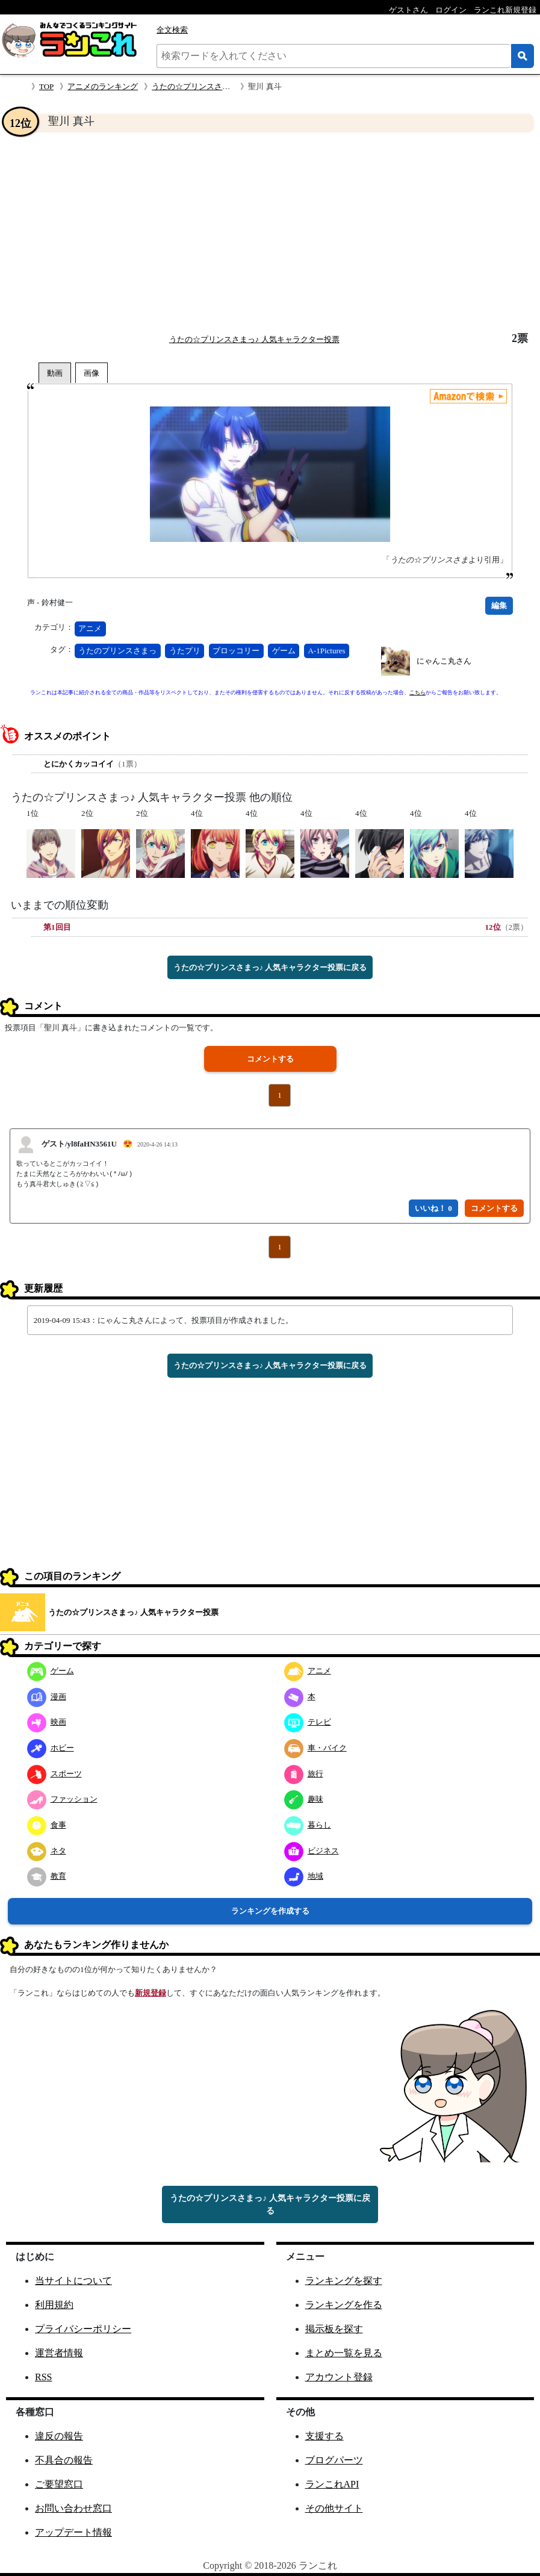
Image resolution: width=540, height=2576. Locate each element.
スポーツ (54, 1773)
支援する (324, 2436)
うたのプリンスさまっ (117, 650)
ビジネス (311, 1850)
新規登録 (150, 1992)
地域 (303, 1876)
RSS (43, 2377)
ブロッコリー (236, 650)
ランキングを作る (343, 2305)
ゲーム (284, 650)
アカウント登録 (339, 2377)
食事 (46, 1824)
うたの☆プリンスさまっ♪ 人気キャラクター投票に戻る (270, 967)
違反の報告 (59, 2436)
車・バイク (315, 1747)
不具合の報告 (64, 2460)
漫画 (46, 1696)
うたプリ (184, 650)
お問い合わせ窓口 (73, 2508)
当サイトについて (73, 2281)
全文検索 (172, 29)
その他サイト (334, 2508)
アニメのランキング (102, 86)
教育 (46, 1876)
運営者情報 (59, 2353)
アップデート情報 (73, 2532)
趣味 (303, 1798)
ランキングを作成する (270, 1910)
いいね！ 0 (433, 1208)
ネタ (46, 1850)
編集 (499, 605)
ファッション (62, 1798)
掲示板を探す (334, 2329)
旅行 (303, 1773)
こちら (417, 692)
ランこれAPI (332, 2484)
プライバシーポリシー (83, 2329)
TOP (46, 86)
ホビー (50, 1747)
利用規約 (54, 2305)
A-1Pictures (326, 650)
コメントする (270, 1058)
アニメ (90, 628)
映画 (46, 1721)
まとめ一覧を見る (343, 2353)
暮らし (307, 1824)
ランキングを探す (343, 2281)
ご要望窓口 (59, 2484)
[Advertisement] (270, 232)
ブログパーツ (334, 2460)
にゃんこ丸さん (444, 660)
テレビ (307, 1721)
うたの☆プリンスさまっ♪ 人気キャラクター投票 (254, 339)
